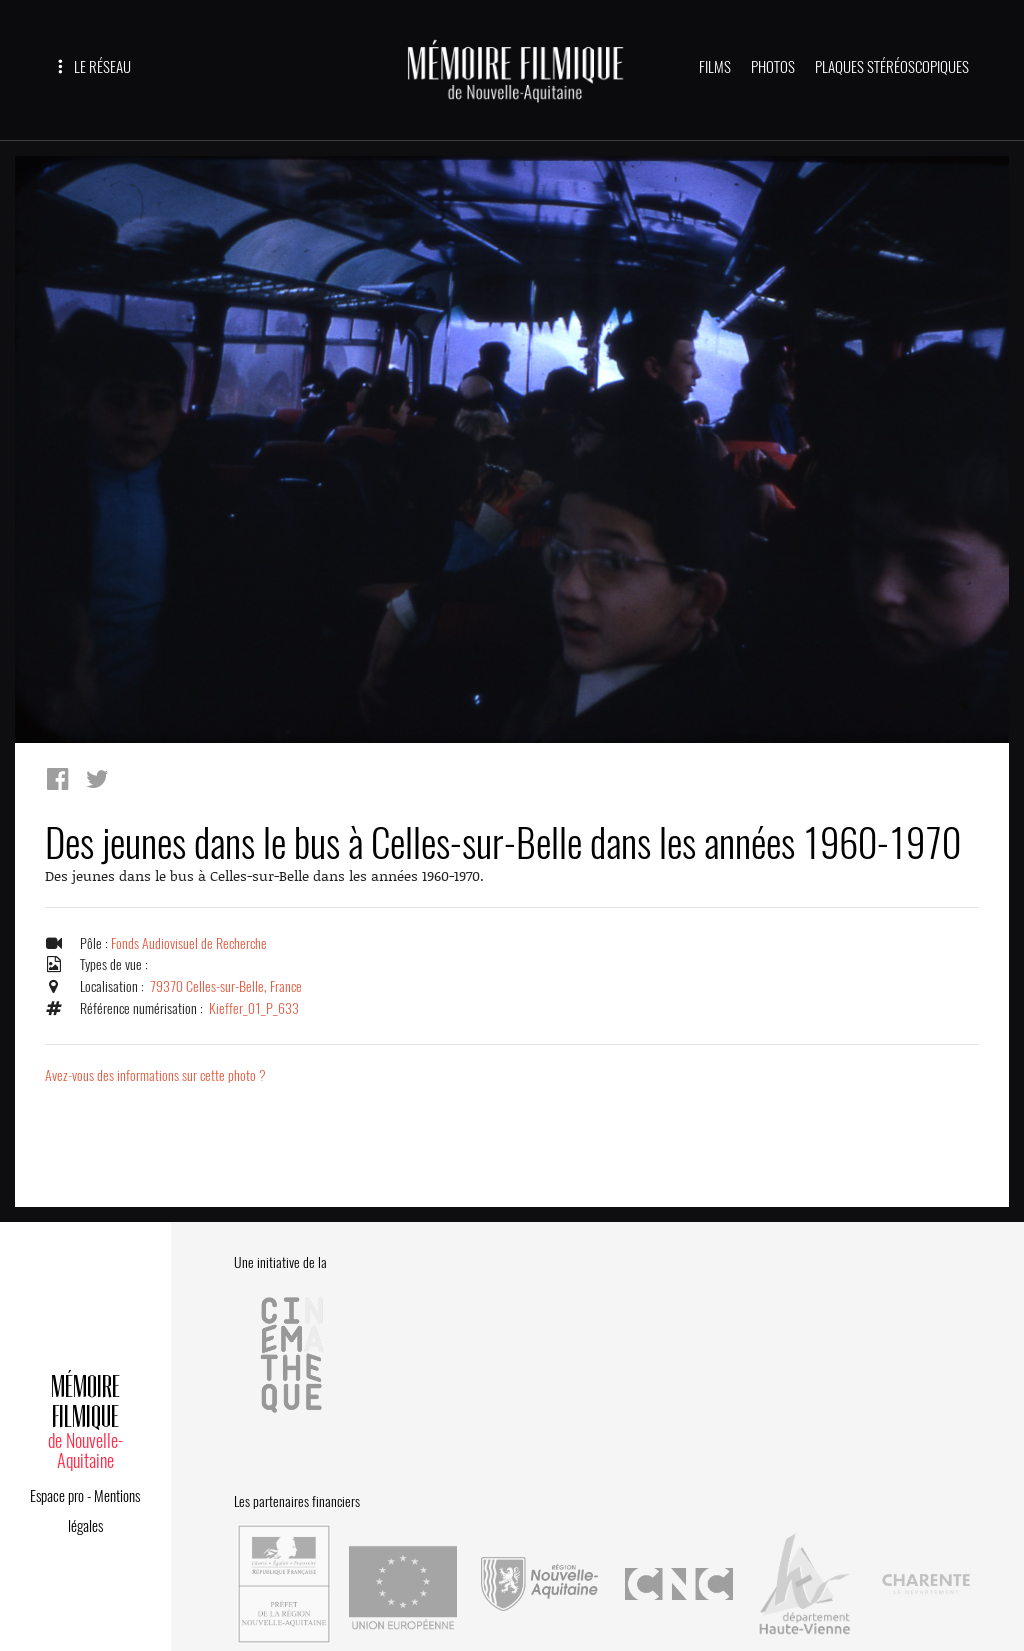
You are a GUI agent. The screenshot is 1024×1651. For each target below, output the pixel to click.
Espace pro (57, 1477)
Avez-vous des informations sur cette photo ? (157, 1076)
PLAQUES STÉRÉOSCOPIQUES (892, 67)
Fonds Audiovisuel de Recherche (191, 943)
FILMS (715, 67)
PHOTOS (773, 67)
